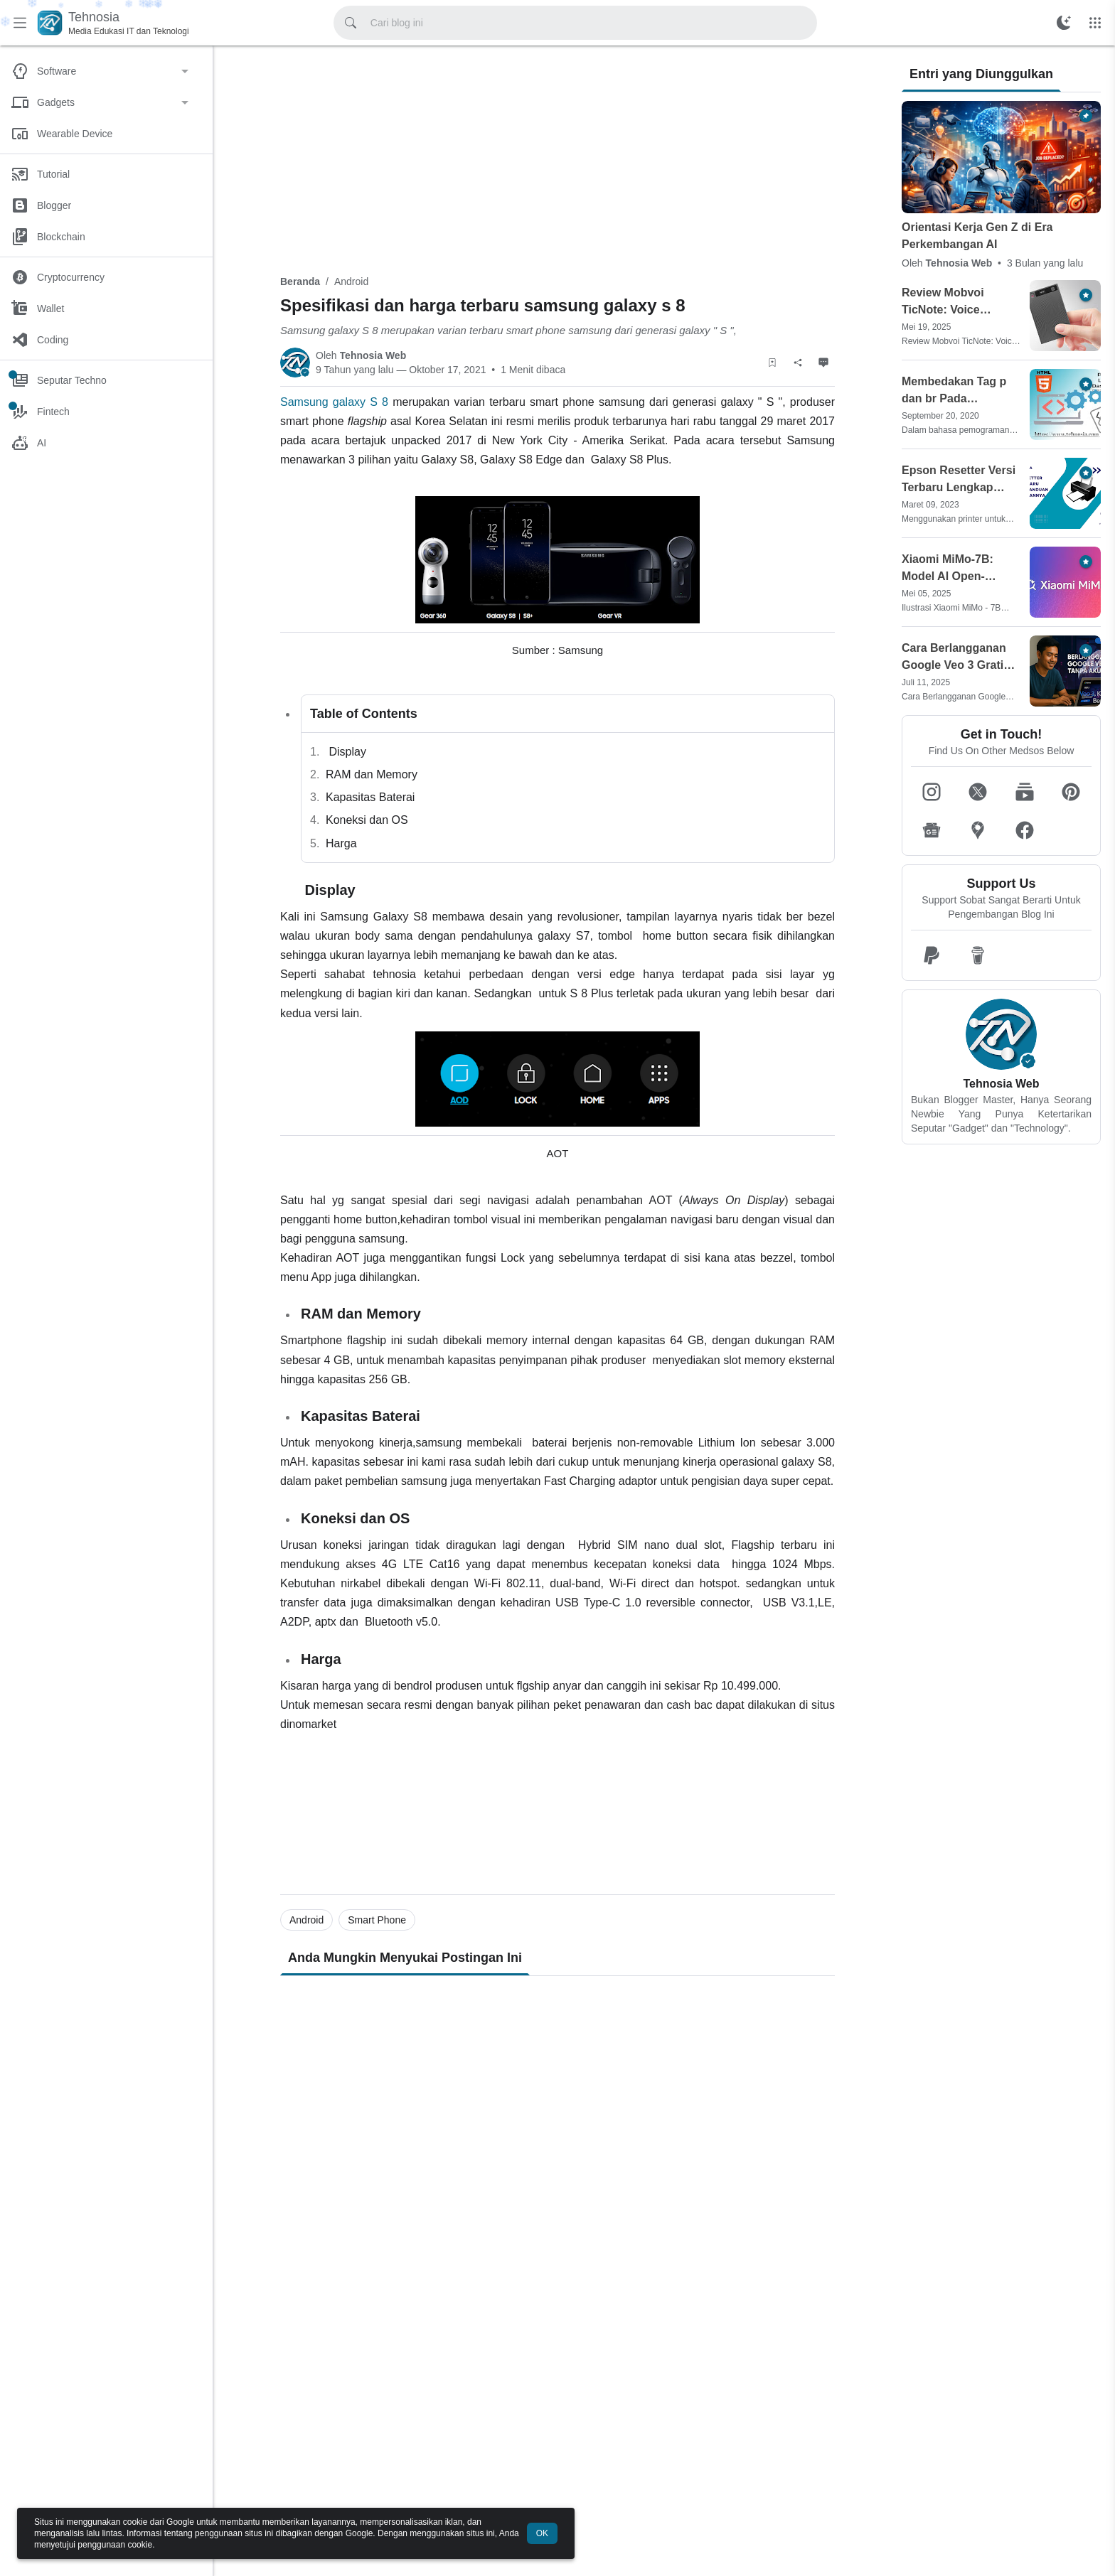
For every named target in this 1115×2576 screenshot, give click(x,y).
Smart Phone (377, 1920)
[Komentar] (823, 362)
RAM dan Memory (371, 774)
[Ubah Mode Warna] (1064, 23)
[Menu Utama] (20, 23)
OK (542, 2533)
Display (346, 752)
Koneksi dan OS (367, 820)
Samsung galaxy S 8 (334, 402)
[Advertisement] (557, 157)
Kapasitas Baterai (370, 797)
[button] (931, 792)
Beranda (300, 281)
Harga (341, 843)
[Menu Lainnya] (1095, 23)
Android (351, 281)
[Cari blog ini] (350, 23)
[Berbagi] (797, 362)
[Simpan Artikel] (772, 362)
